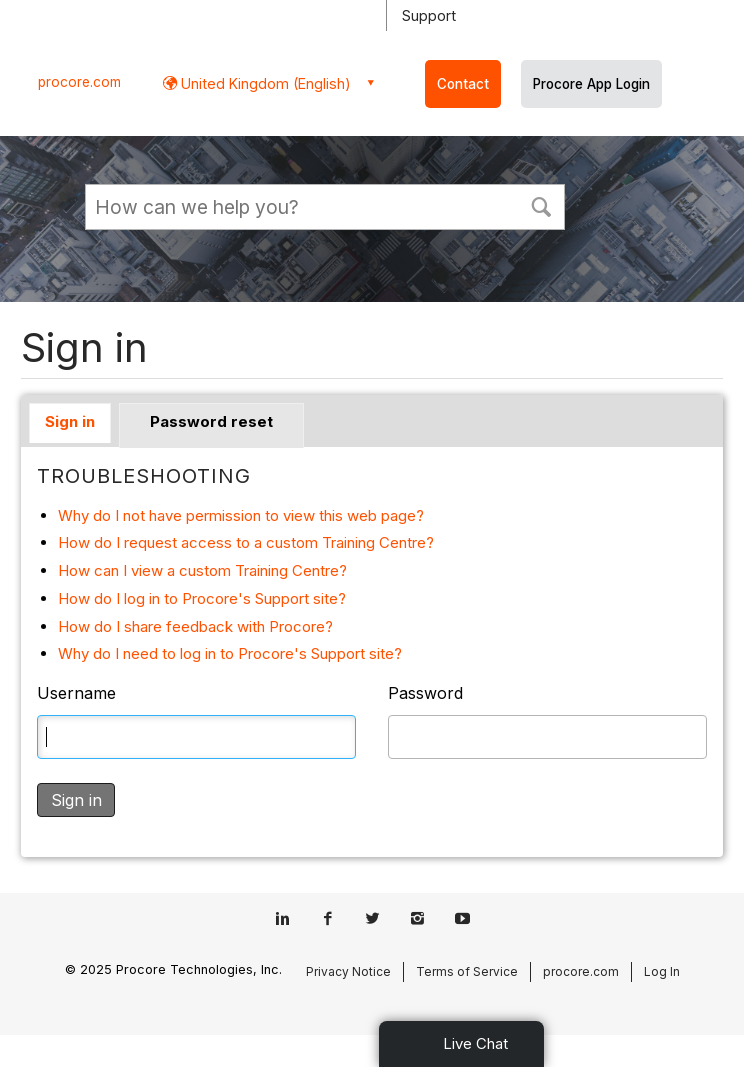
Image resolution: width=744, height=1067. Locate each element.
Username (76, 693)
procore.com (79, 82)
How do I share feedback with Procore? (195, 626)
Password (425, 693)
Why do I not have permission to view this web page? (241, 515)
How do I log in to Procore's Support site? (202, 598)
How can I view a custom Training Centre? (202, 570)
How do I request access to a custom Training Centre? (246, 542)
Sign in (70, 421)
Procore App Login (591, 84)
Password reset (211, 421)
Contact (463, 84)
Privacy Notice (348, 971)
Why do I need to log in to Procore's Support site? (230, 653)
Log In (662, 971)
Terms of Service (467, 971)
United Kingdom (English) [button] (264, 83)
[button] (541, 205)
